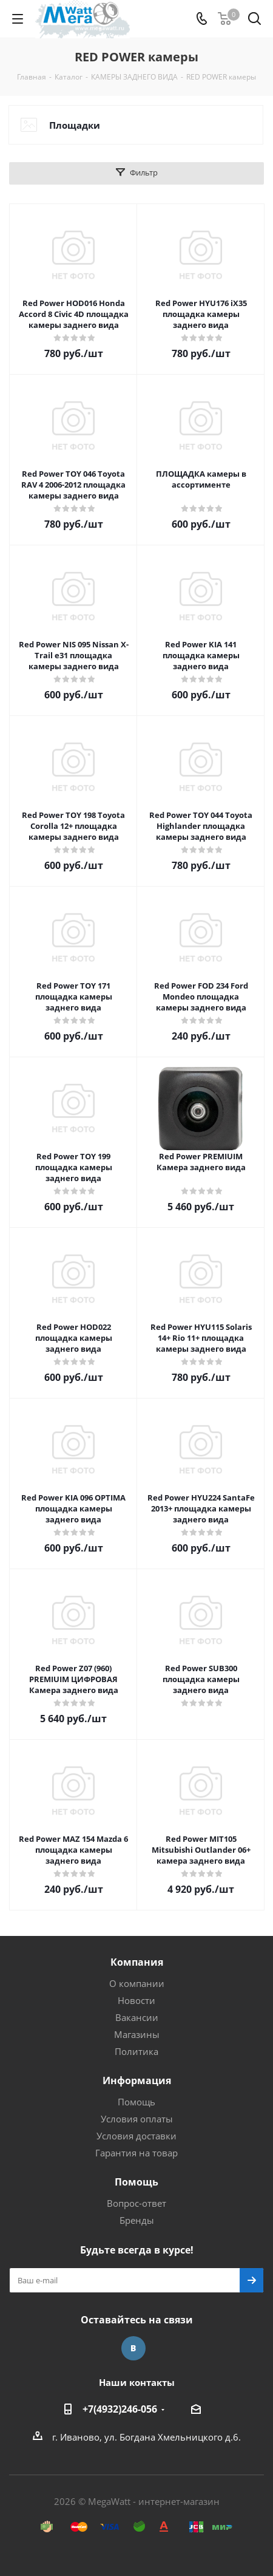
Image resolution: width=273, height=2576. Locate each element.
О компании (136, 1983)
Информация (137, 2080)
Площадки (74, 125)
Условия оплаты (137, 2119)
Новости (136, 2000)
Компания (136, 1962)
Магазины (137, 2034)
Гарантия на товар (136, 2153)
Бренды (137, 2220)
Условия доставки (136, 2136)
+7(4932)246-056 (120, 2409)
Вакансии (136, 2017)
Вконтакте (133, 2348)
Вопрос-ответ (136, 2203)
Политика (136, 2051)
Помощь (136, 2102)
